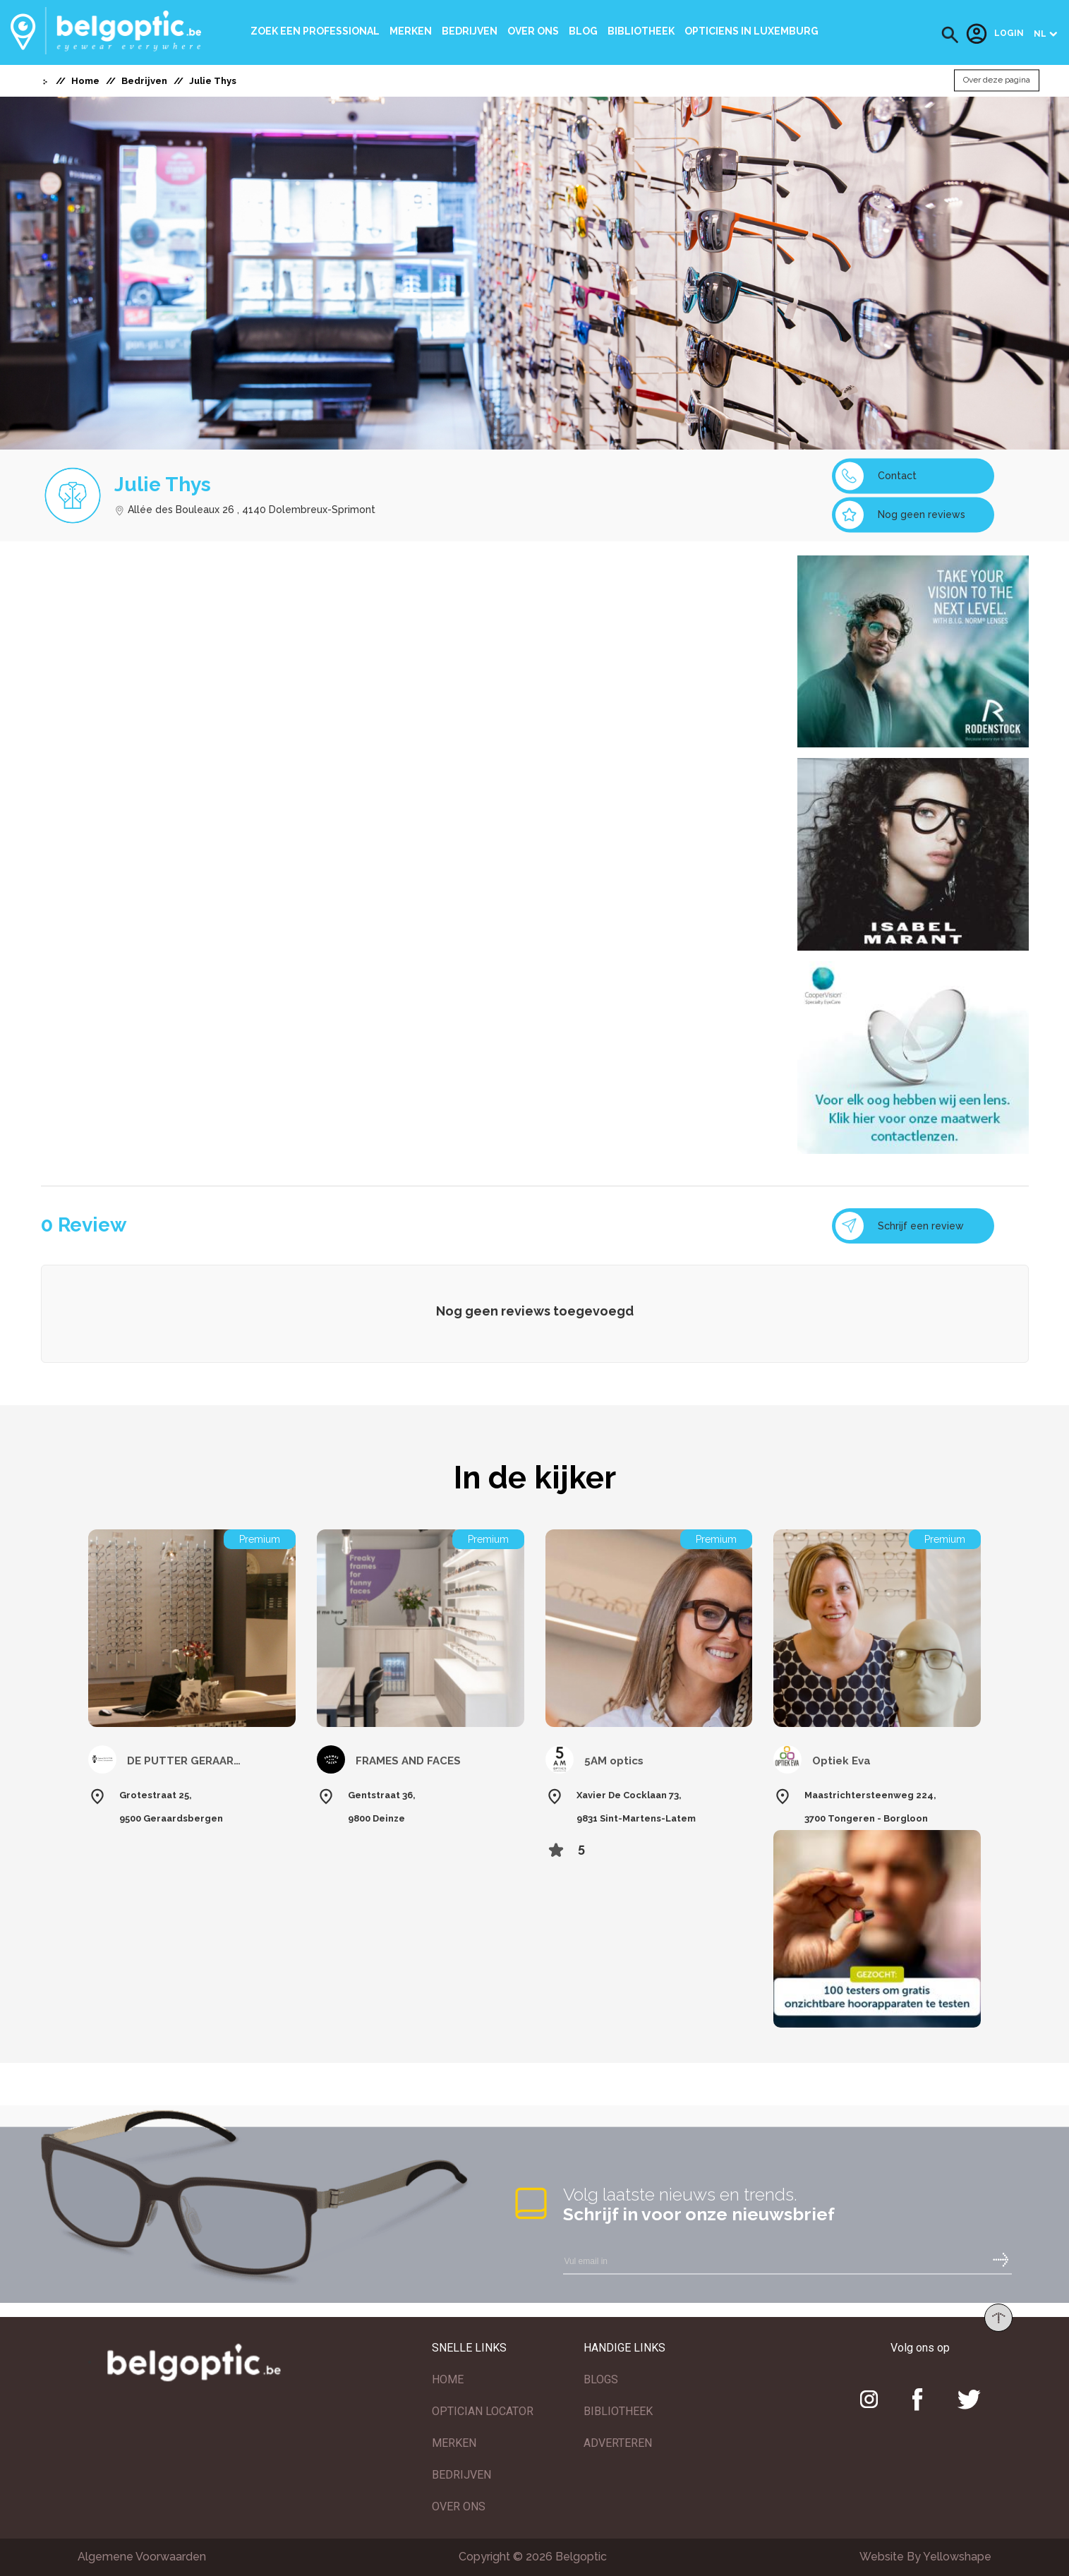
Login (995, 33)
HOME (448, 2379)
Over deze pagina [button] (996, 80)
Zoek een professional (315, 31)
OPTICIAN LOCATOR (482, 2411)
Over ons (533, 31)
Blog (583, 31)
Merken (410, 31)
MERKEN (454, 2443)
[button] (950, 35)
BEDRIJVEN (461, 2474)
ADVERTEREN (618, 2443)
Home (85, 81)
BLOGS (601, 2379)
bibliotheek (641, 31)
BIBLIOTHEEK (618, 2411)
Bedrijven (469, 31)
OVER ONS (458, 2506)
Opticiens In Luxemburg (751, 31)
